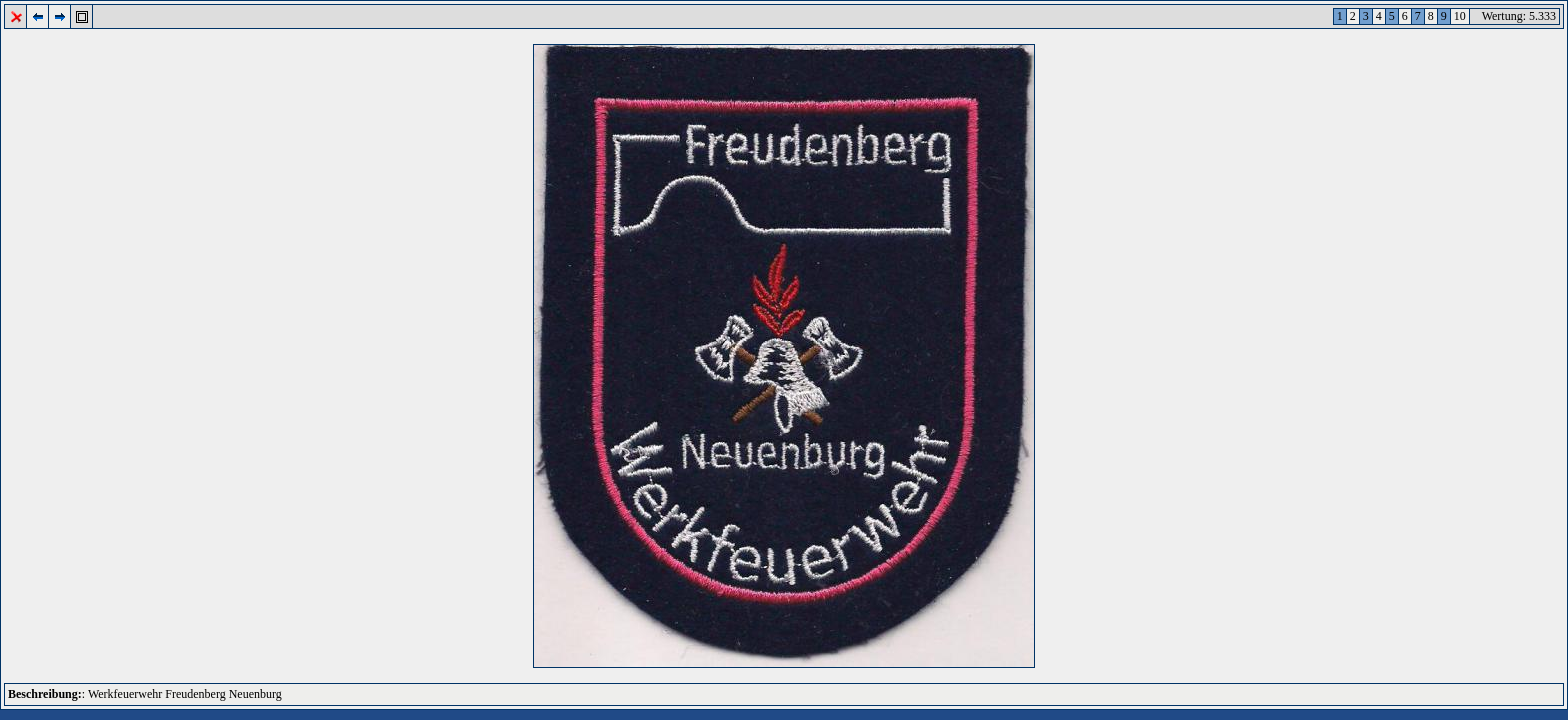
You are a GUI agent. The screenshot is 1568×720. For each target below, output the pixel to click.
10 (1460, 16)
